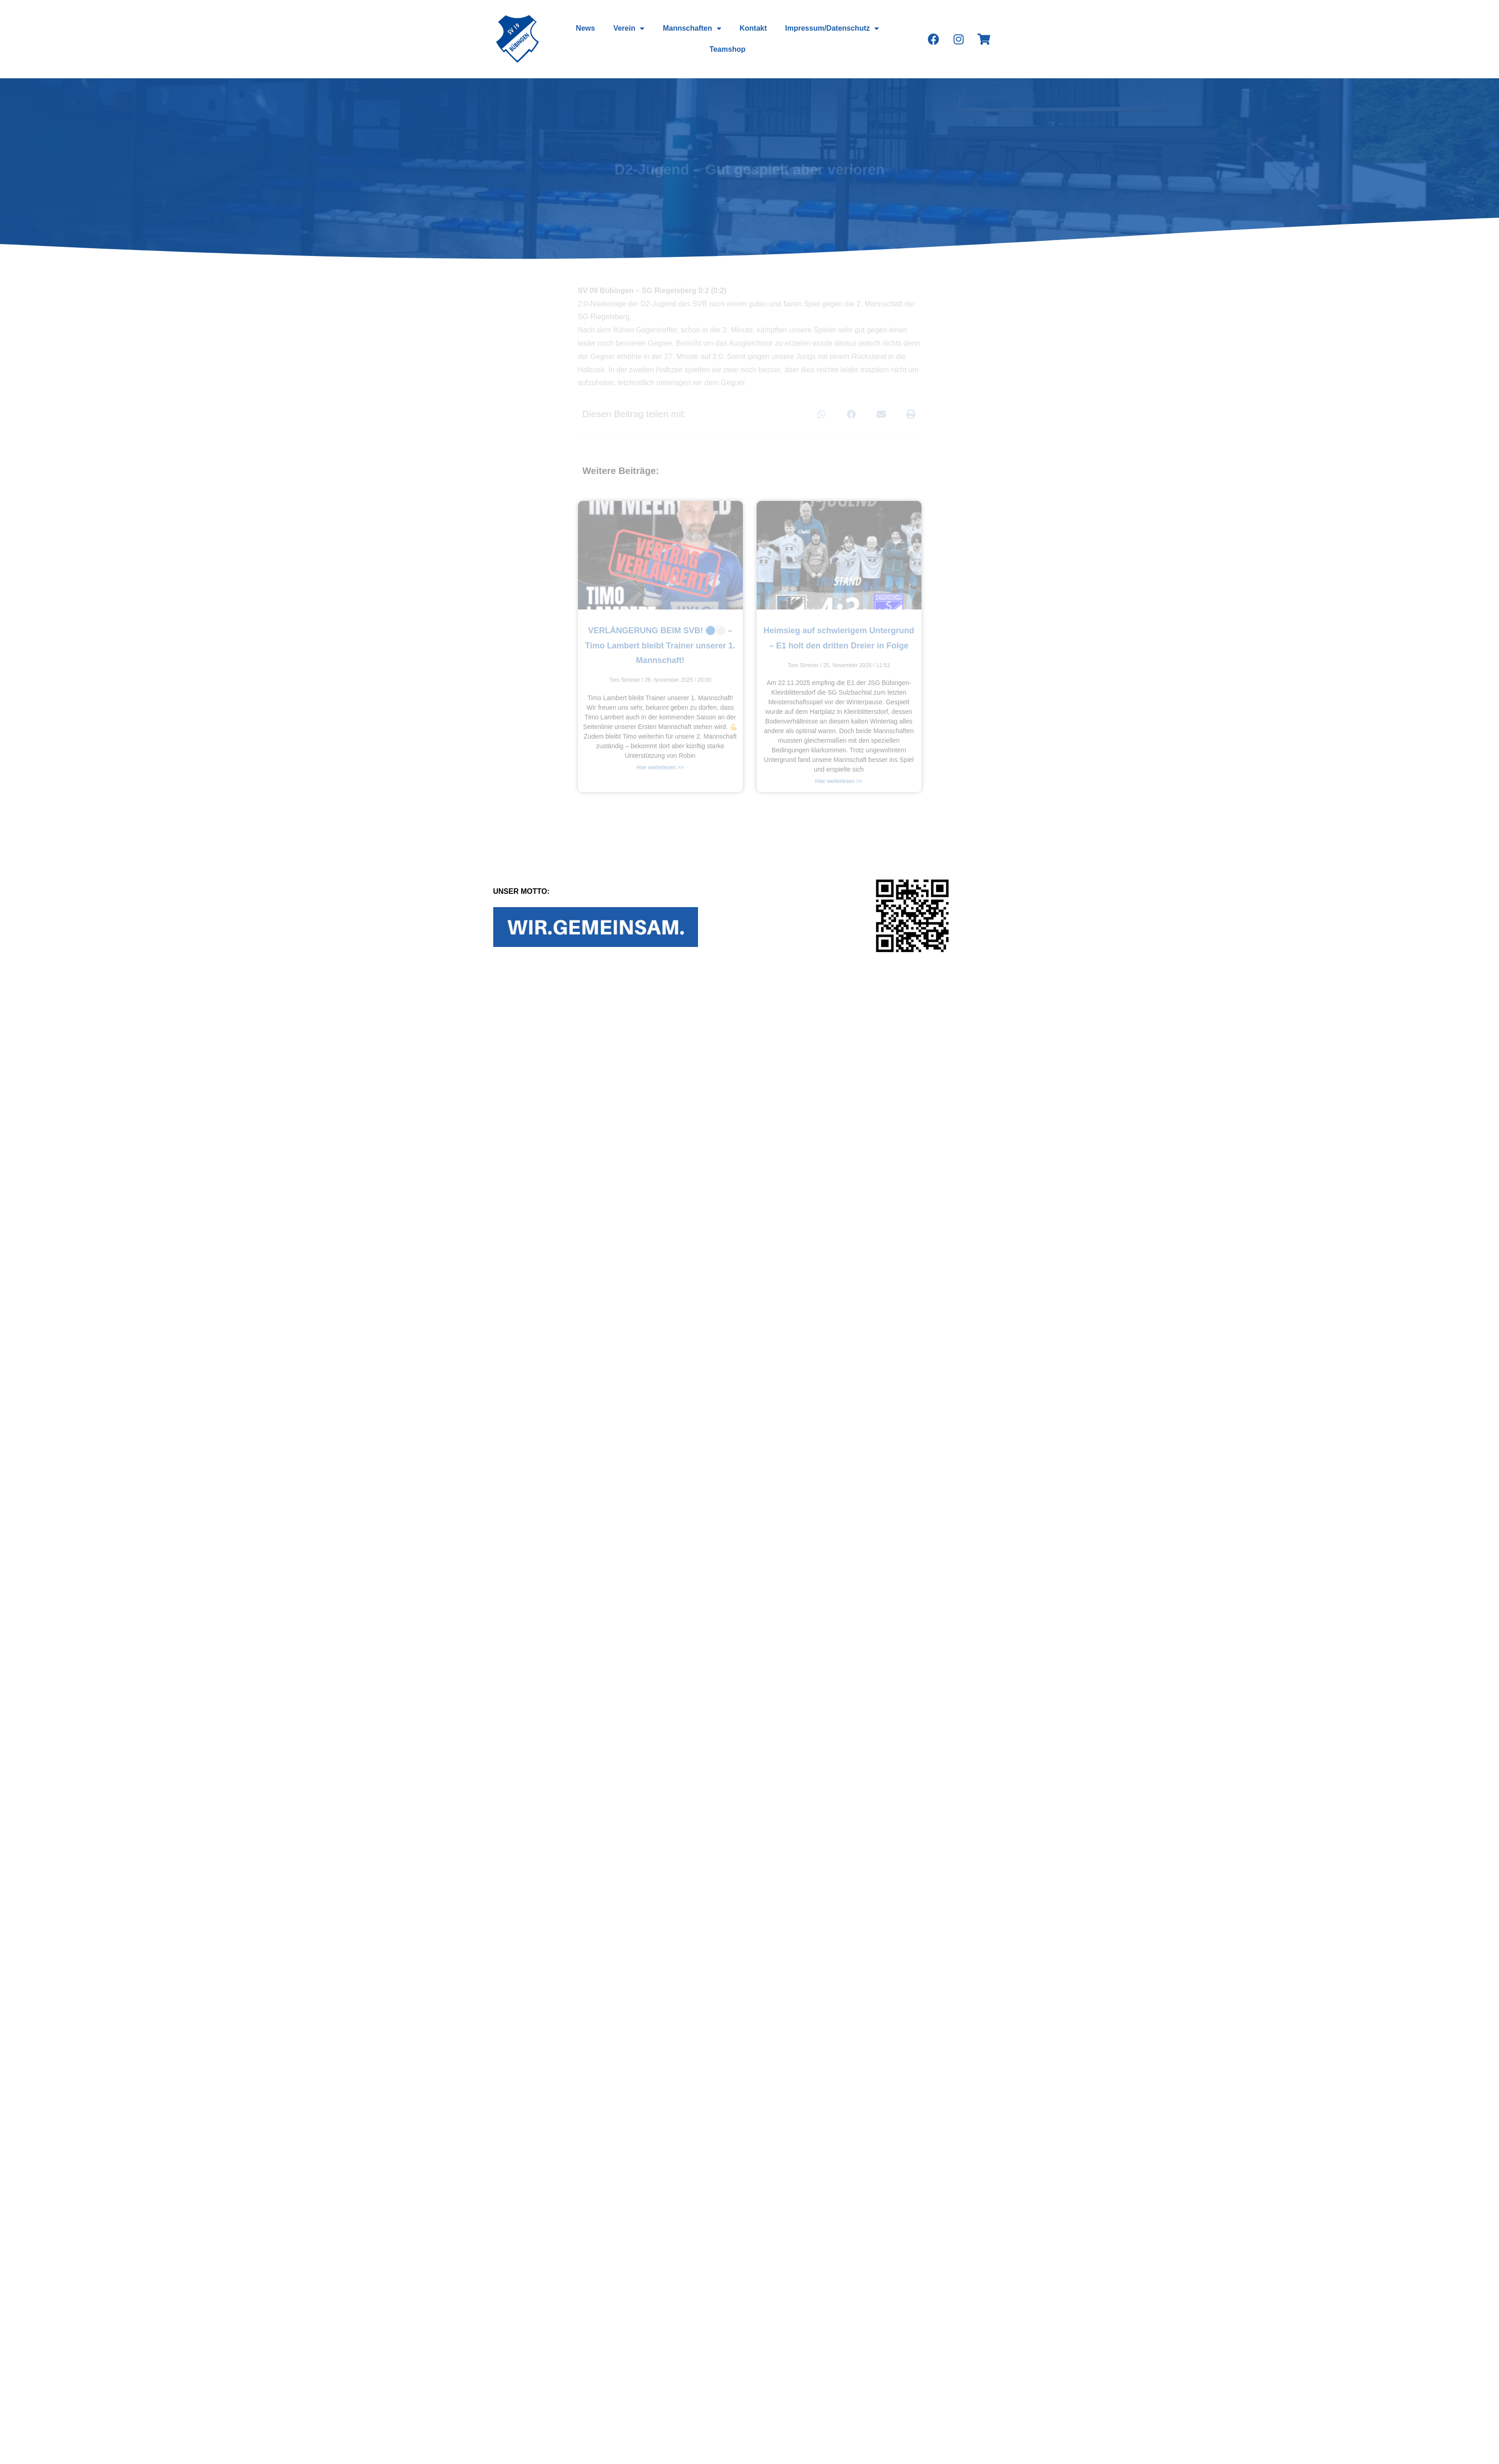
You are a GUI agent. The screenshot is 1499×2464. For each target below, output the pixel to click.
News (585, 28)
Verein (628, 28)
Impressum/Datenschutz (832, 28)
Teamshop (727, 49)
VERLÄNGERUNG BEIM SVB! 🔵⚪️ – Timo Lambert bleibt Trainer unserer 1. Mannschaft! (660, 645)
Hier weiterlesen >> (660, 767)
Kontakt (753, 28)
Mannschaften (692, 28)
